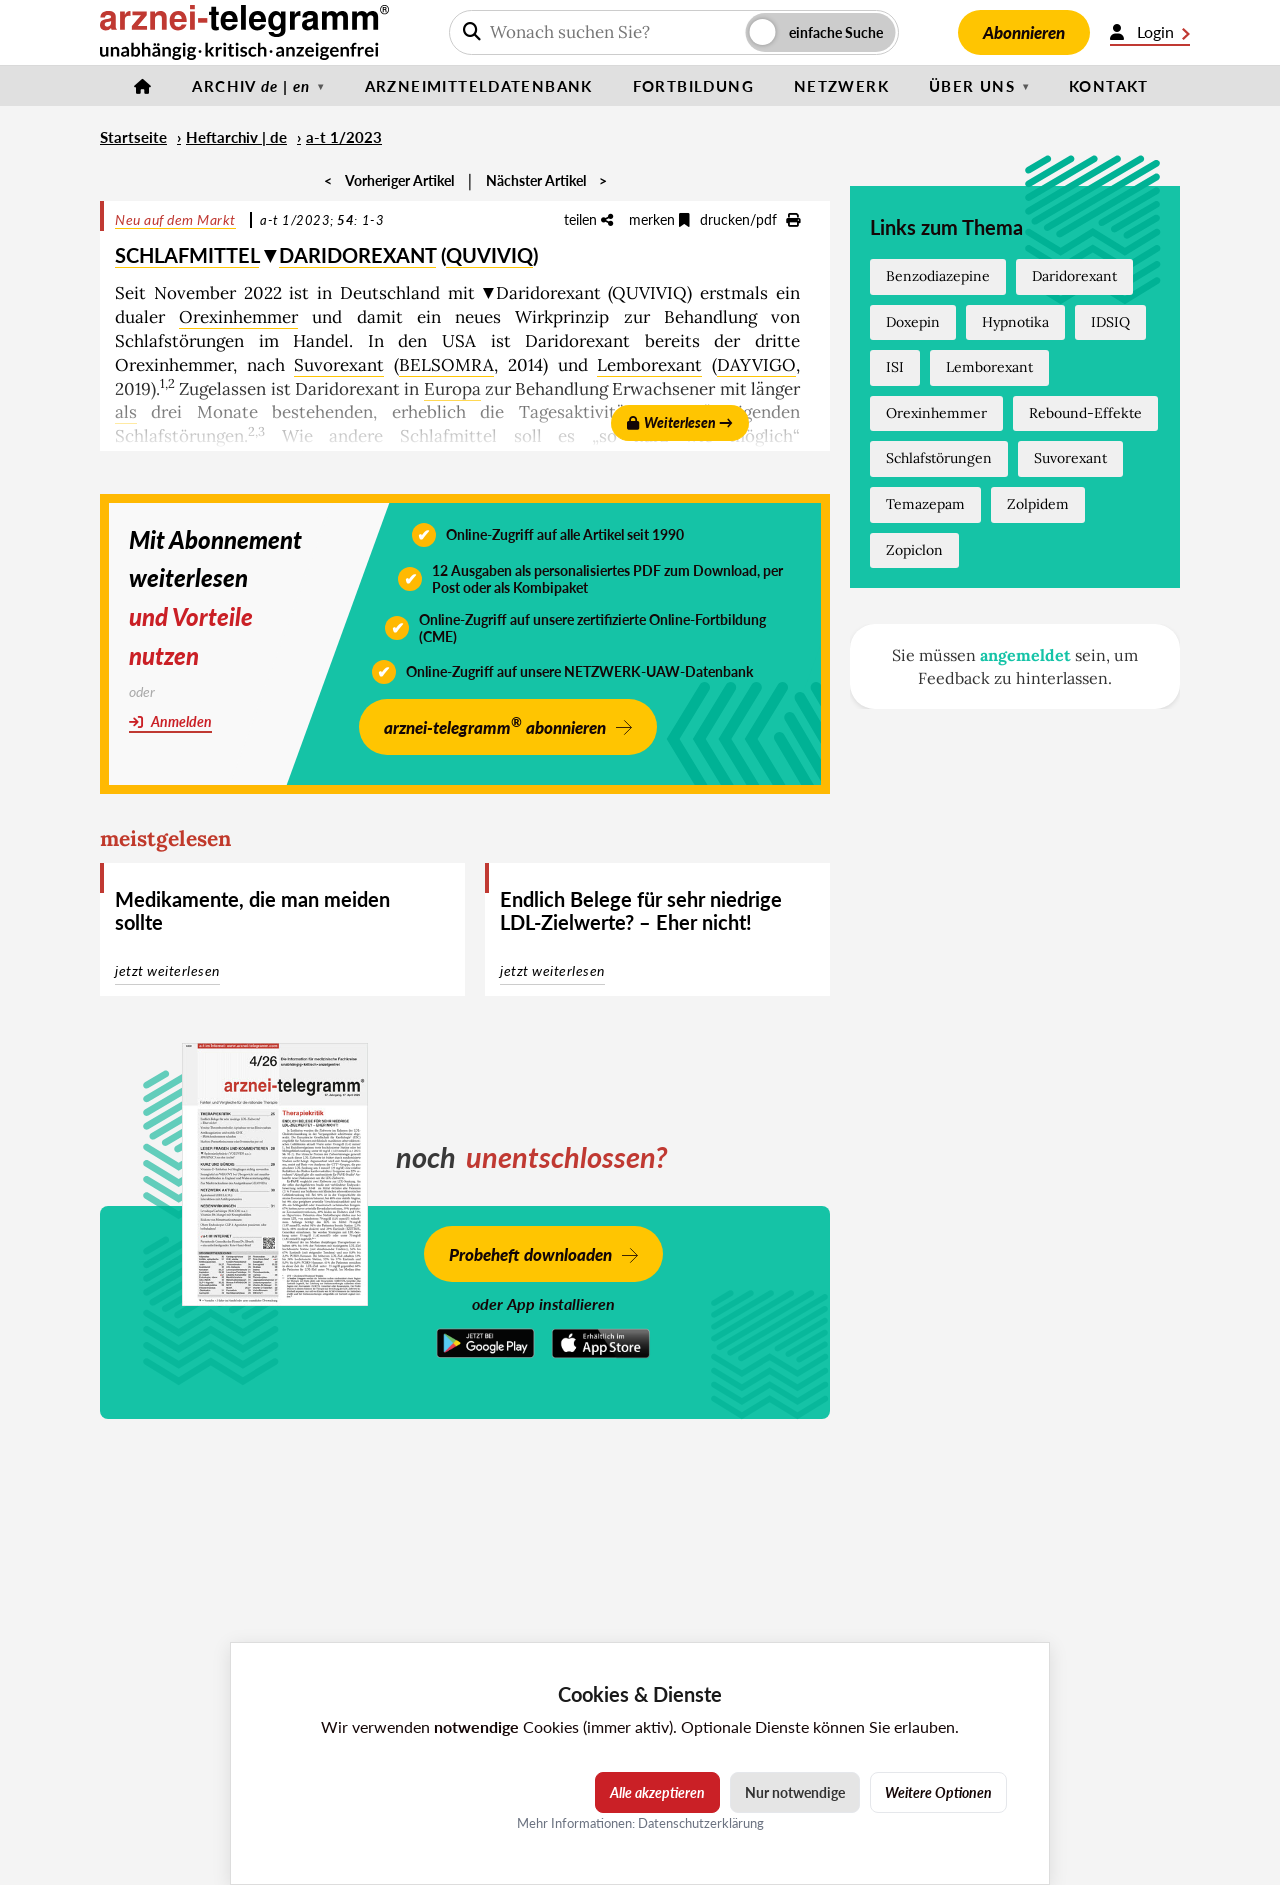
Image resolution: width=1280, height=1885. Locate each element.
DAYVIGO (756, 365)
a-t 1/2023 (344, 137)
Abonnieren (1024, 32)
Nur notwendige (795, 1792)
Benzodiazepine (938, 276)
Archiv (251, 86)
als (126, 412)
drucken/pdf (750, 219)
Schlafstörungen (939, 458)
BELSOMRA (446, 365)
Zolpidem (1038, 504)
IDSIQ (1110, 322)
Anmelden (170, 721)
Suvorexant (339, 365)
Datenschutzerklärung (701, 1823)
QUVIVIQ (489, 255)
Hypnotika (1015, 322)
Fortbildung (693, 86)
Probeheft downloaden (530, 1254)
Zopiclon (914, 550)
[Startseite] (143, 86)
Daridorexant (1074, 276)
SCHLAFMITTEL (187, 255)
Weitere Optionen (938, 1792)
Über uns (972, 86)
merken (659, 219)
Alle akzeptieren (657, 1792)
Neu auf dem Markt (175, 219)
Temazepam (925, 504)
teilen (588, 219)
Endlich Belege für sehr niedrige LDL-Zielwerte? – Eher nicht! (641, 910)
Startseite (133, 137)
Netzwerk (841, 86)
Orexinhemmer (238, 317)
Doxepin (913, 322)
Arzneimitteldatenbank (479, 86)
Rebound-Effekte (1085, 413)
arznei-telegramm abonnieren (495, 725)
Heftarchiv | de (236, 137)
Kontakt (1109, 86)
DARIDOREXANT (357, 255)
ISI (895, 367)
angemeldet (1025, 655)
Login (1150, 32)
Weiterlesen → (680, 422)
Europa (452, 389)
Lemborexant (649, 365)
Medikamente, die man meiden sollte (252, 910)
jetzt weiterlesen (167, 970)
